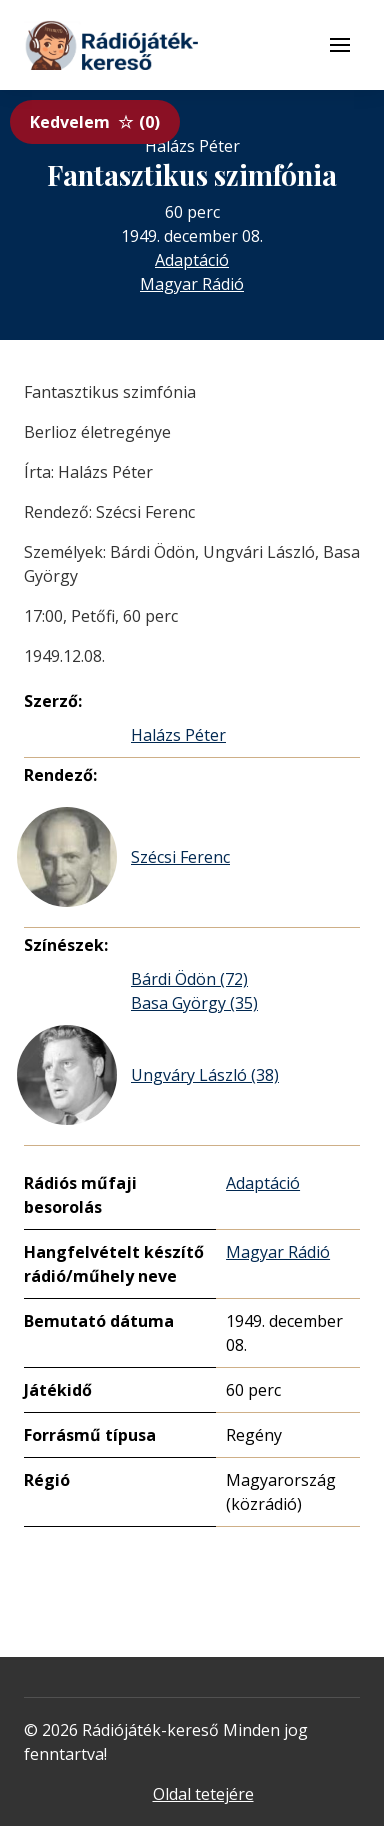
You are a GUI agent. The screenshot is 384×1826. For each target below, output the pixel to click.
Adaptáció (192, 260)
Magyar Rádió (192, 284)
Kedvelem (95, 122)
